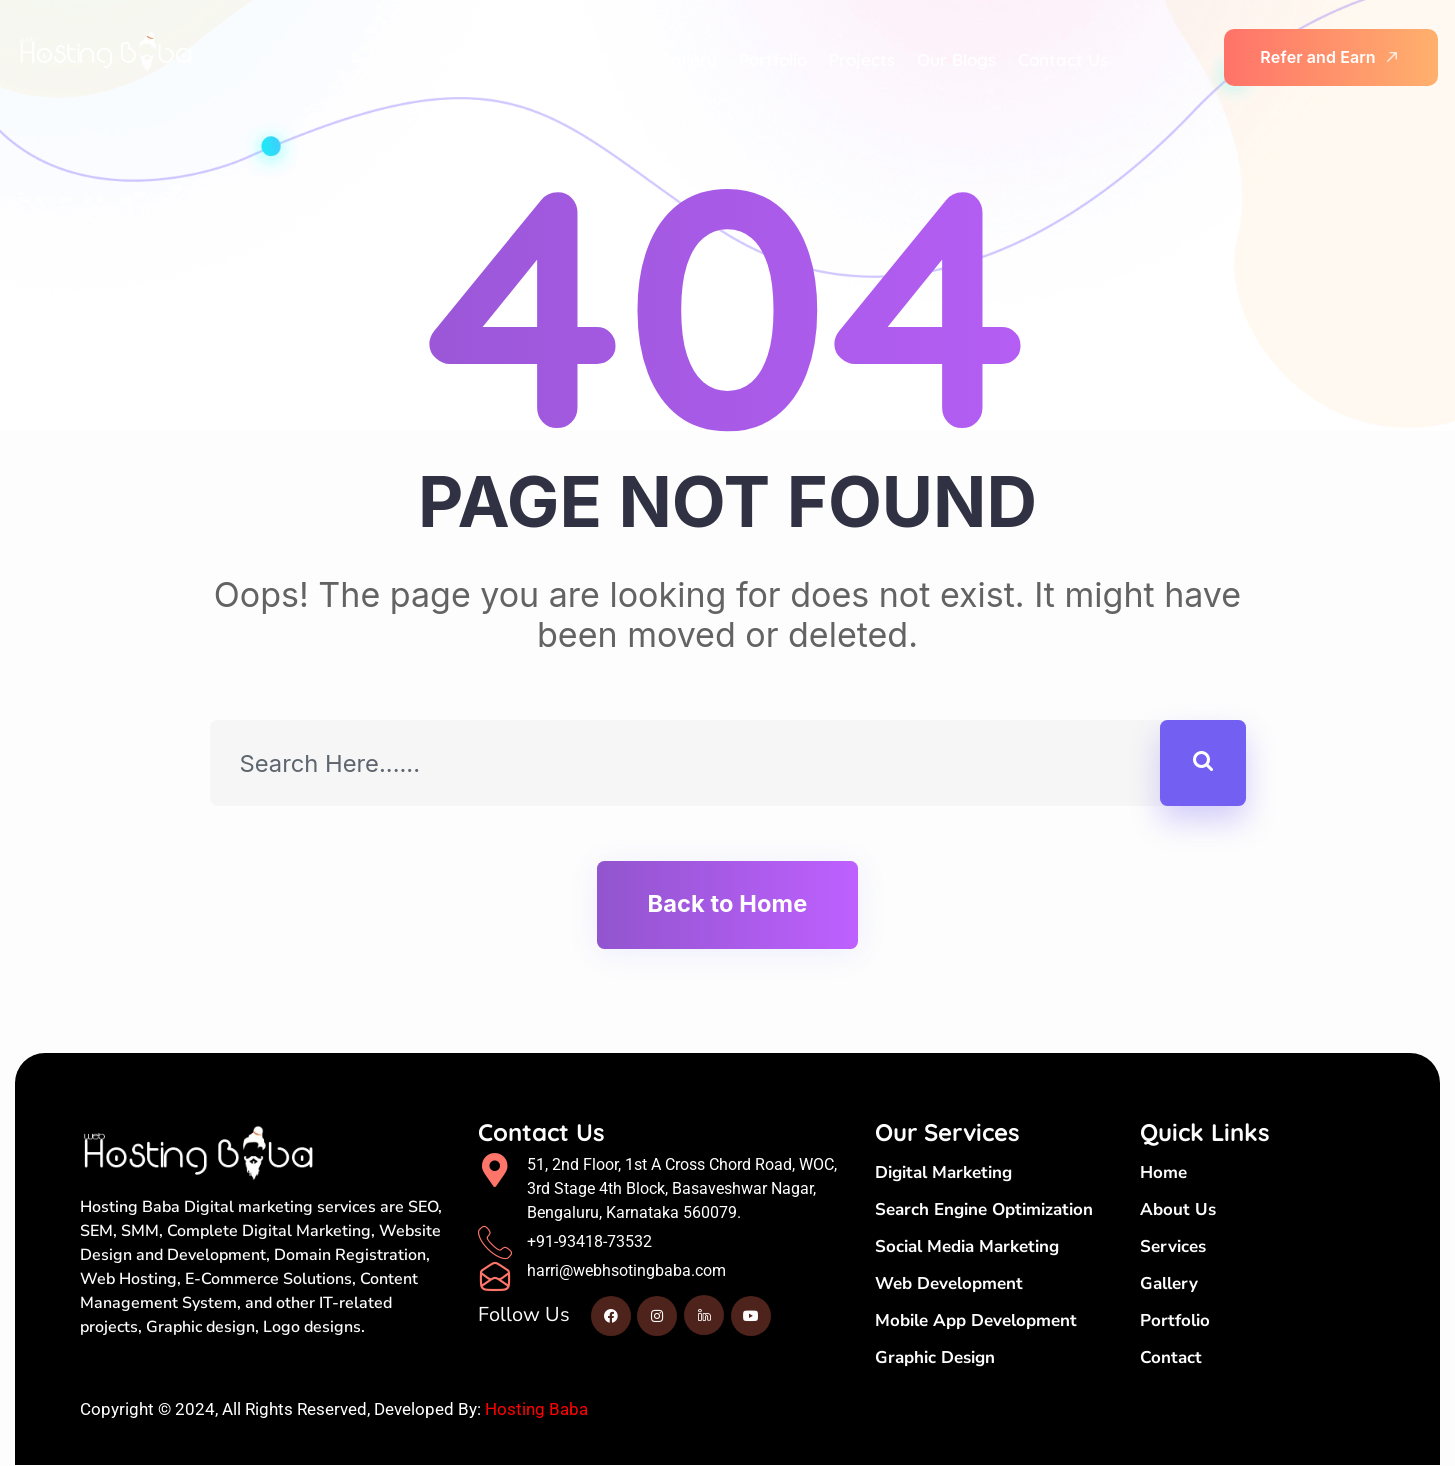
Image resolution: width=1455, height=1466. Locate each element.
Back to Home (727, 904)
